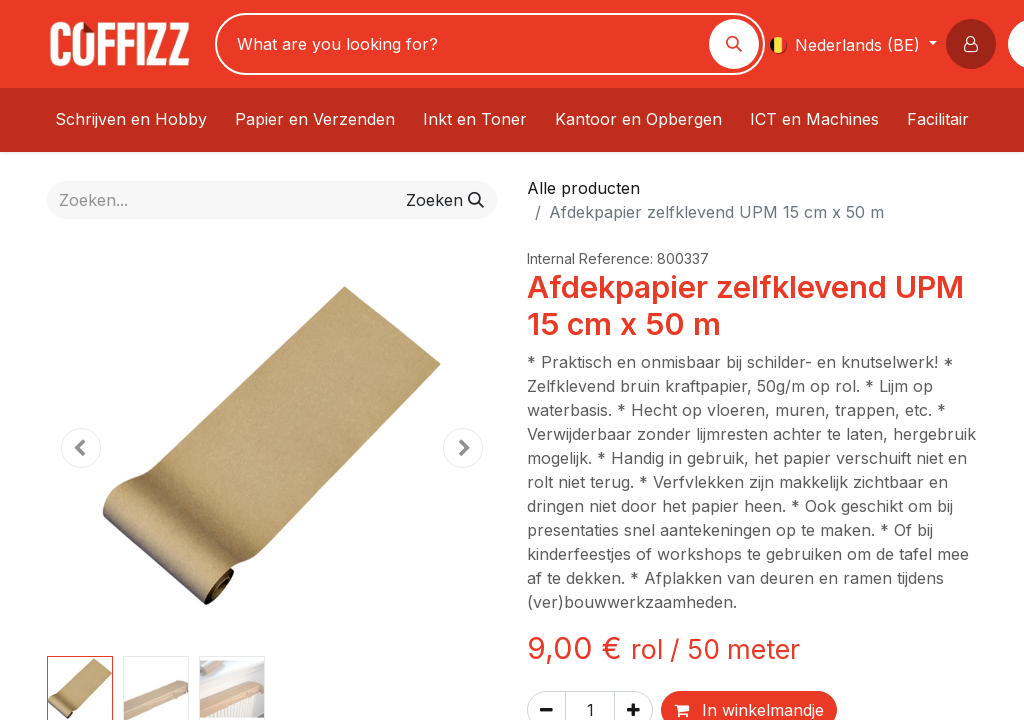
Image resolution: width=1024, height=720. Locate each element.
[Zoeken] (734, 44)
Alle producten (583, 188)
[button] (975, 44)
